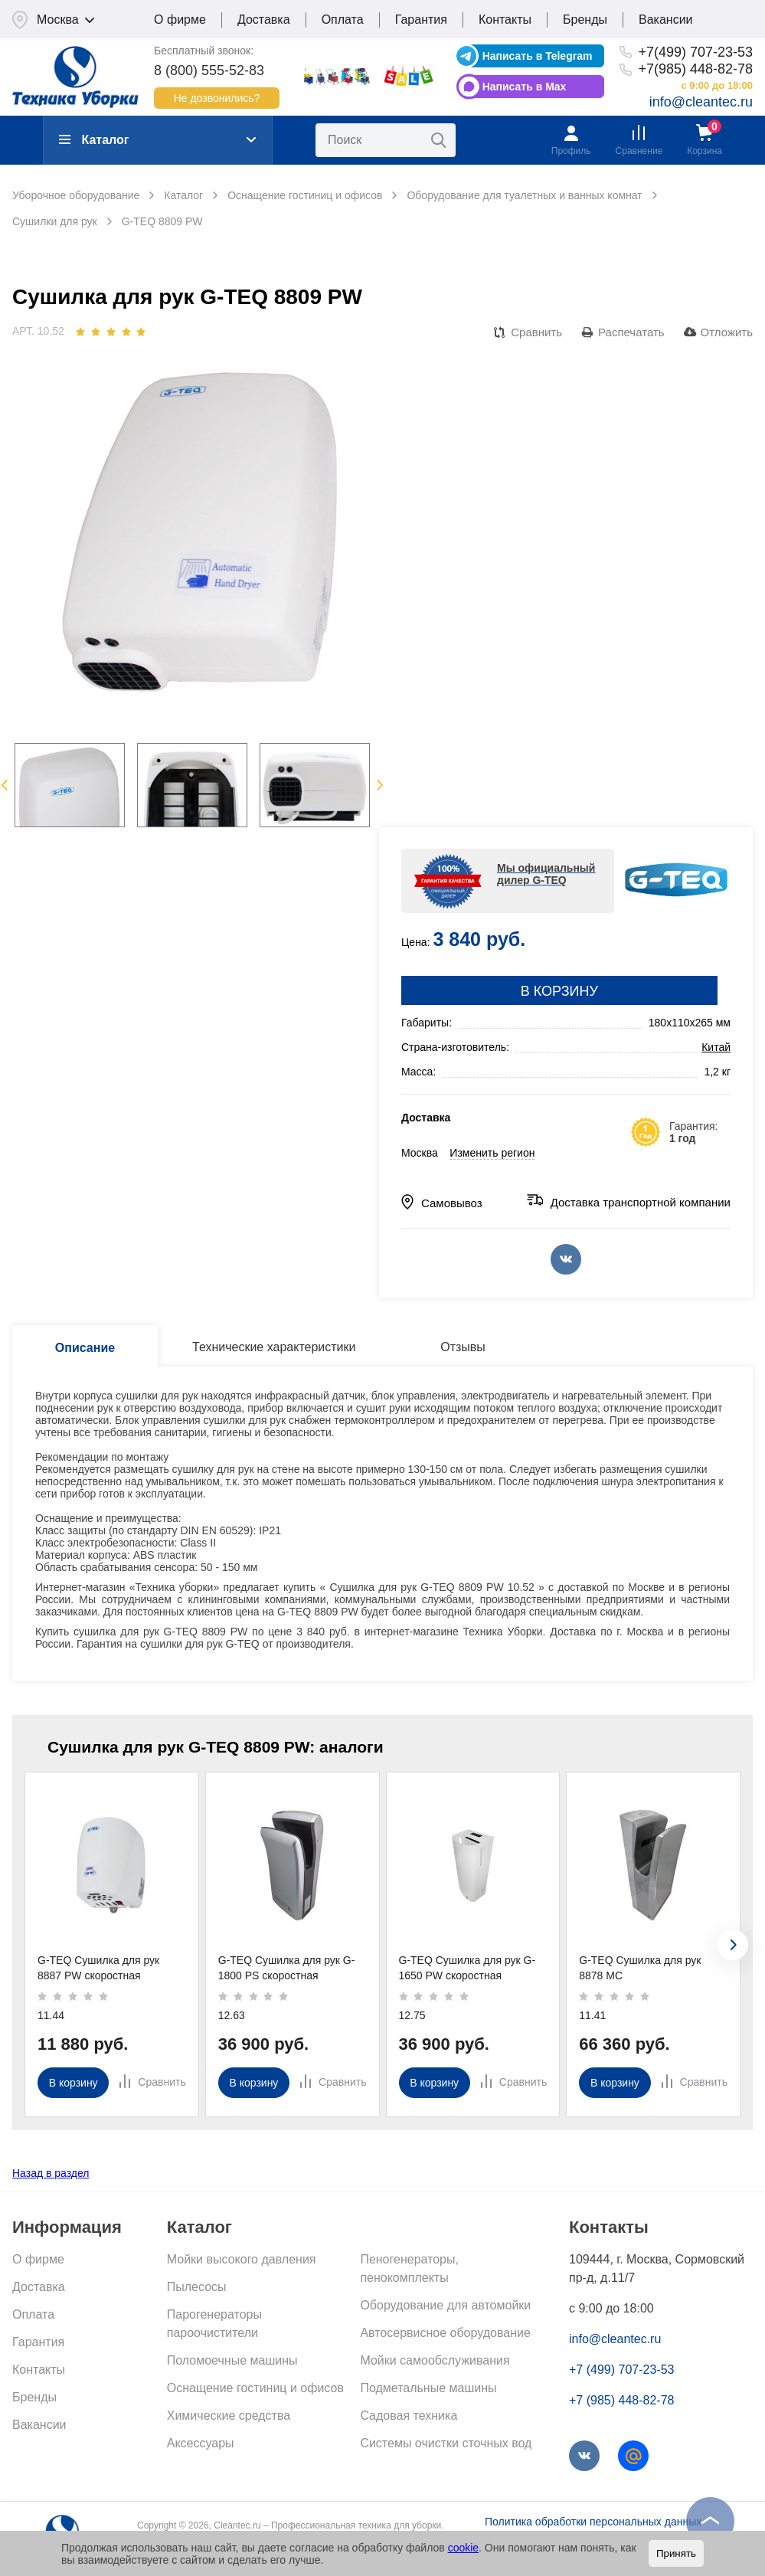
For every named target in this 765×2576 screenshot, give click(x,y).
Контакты (505, 19)
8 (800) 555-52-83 (209, 70)
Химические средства (228, 2415)
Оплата (343, 19)
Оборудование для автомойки (445, 2305)
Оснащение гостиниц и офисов (255, 2387)
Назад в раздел (51, 2173)
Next (380, 785)
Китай (716, 1047)
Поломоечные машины (232, 2360)
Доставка (263, 19)
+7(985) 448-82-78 (695, 69)
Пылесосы (197, 2286)
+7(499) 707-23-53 (695, 52)
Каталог (94, 139)
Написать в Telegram (537, 56)
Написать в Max (524, 86)
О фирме (180, 19)
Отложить (727, 332)
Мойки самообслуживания (434, 2360)
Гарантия (421, 19)
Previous (4, 785)
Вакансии (666, 19)
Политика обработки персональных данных (593, 2521)
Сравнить (536, 332)
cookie (463, 2548)
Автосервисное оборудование (445, 2332)
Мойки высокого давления (241, 2259)
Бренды (585, 19)
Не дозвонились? (217, 98)
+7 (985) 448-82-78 (621, 2400)
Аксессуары (200, 2443)
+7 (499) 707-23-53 (621, 2369)
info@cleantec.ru (701, 102)
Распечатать (631, 332)
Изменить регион (492, 1153)
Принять (676, 2553)
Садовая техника (408, 2415)
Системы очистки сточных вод (445, 2443)
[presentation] (733, 1945)
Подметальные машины (428, 2387)
